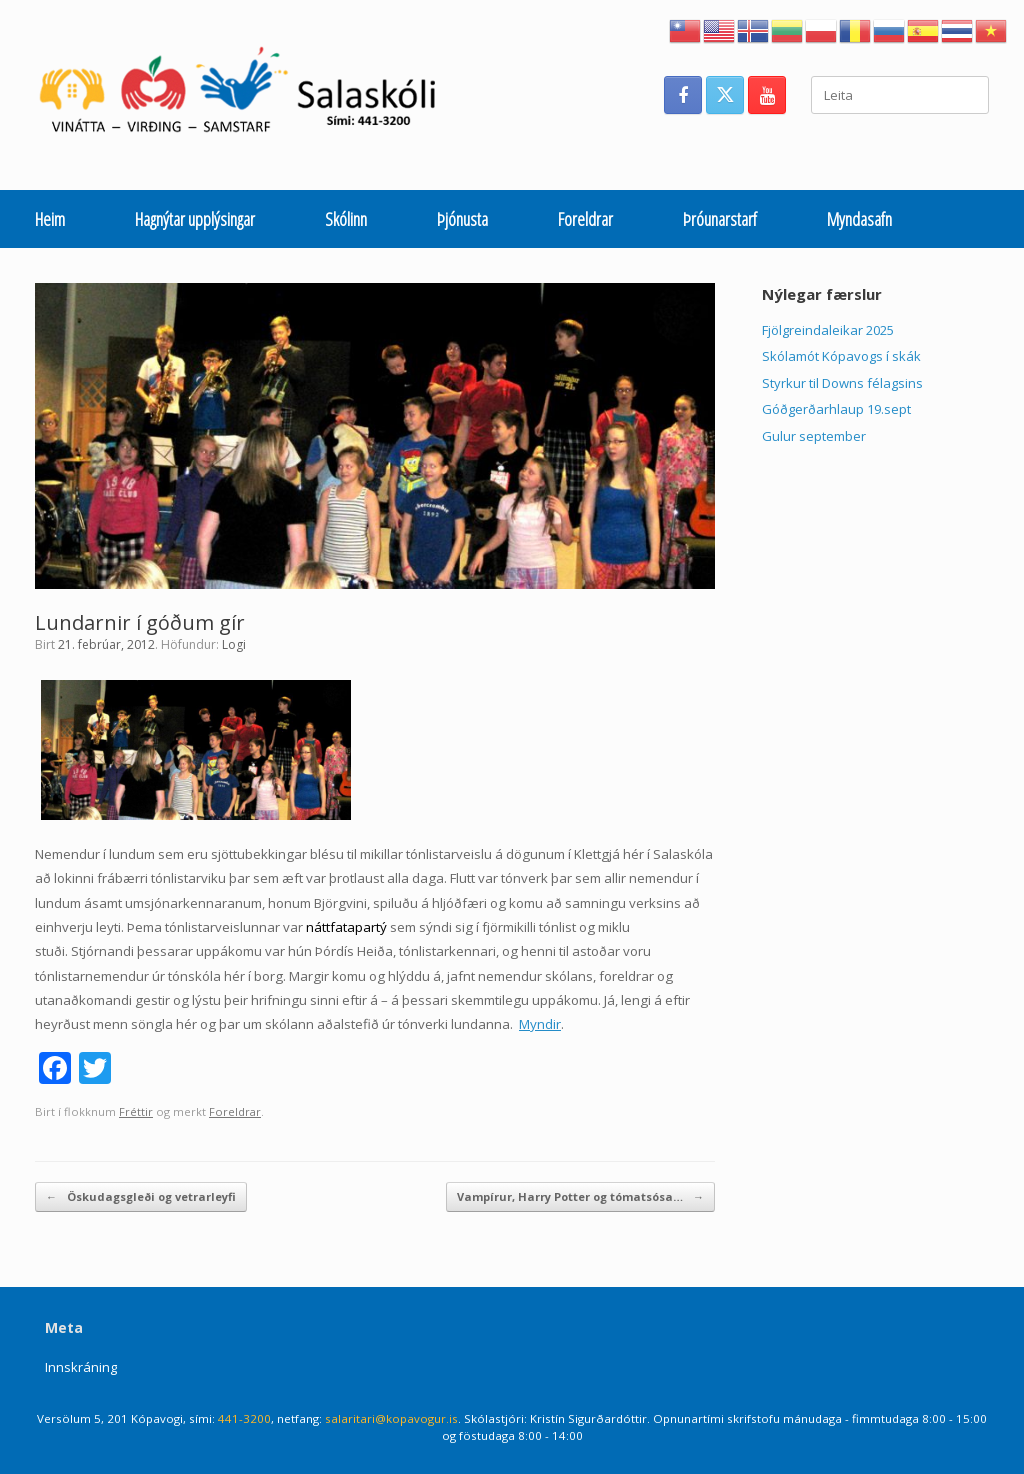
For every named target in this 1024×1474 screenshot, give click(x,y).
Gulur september (814, 436)
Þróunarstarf (720, 219)
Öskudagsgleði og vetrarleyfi (141, 1197)
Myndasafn (859, 219)
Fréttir (136, 1111)
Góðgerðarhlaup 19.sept (836, 409)
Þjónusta (462, 219)
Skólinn (346, 219)
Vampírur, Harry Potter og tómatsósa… (580, 1197)
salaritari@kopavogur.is (391, 1418)
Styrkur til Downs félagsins (842, 383)
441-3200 (244, 1418)
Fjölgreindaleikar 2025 (828, 330)
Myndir (540, 1024)
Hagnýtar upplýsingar (195, 219)
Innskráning (81, 1367)
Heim (50, 219)
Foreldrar (585, 219)
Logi (234, 644)
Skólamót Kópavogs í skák (841, 356)
